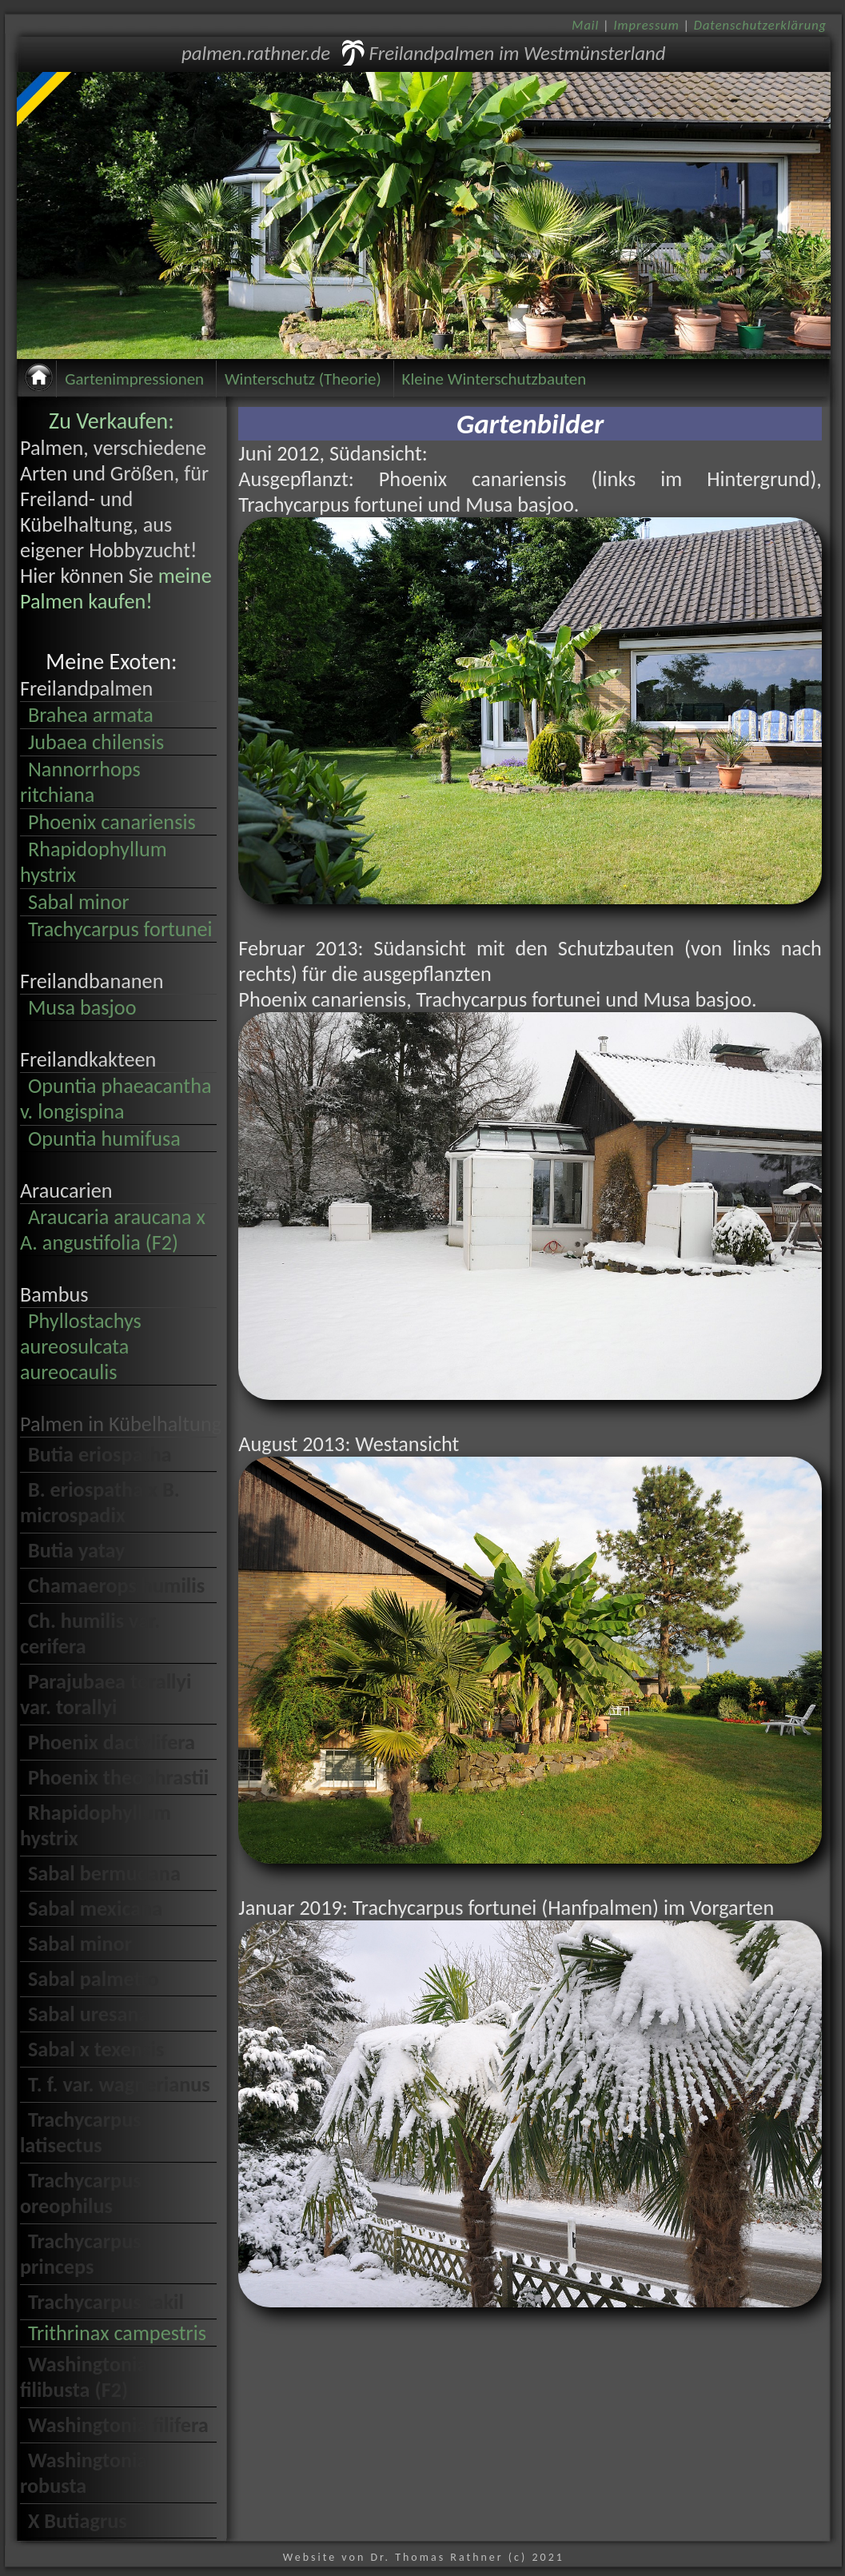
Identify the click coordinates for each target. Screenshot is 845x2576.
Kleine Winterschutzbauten (494, 379)
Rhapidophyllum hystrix (93, 861)
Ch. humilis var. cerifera (90, 1633)
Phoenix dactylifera (111, 1742)
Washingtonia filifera (118, 2425)
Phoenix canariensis (112, 822)
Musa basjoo (82, 1007)
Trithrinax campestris (117, 2333)
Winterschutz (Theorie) (303, 379)
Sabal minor (79, 902)
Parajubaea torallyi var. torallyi (106, 1694)
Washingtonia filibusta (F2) (84, 2377)
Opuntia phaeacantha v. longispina (116, 1098)
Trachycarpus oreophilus (80, 2193)
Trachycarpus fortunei (120, 929)
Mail (585, 25)
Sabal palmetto (93, 1979)
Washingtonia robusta (84, 2472)
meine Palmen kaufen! (116, 588)
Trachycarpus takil (106, 2302)
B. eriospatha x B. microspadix (100, 1502)
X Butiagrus (77, 2521)
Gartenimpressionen (134, 379)
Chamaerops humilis (116, 1585)
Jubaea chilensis (96, 742)
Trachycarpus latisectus (80, 2132)
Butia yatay (77, 1550)
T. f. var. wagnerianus (119, 2084)
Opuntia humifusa (104, 1138)
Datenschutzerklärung (760, 25)
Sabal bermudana (104, 1873)
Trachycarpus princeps (80, 2253)
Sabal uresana (88, 2014)
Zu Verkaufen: (111, 421)
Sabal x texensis (96, 2049)
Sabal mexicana (95, 1908)
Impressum (646, 25)
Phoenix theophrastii (118, 1777)
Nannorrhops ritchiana (80, 781)
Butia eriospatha (100, 1454)
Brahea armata (90, 715)
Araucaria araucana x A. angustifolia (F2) (112, 1229)
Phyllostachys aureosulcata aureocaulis (80, 1346)
